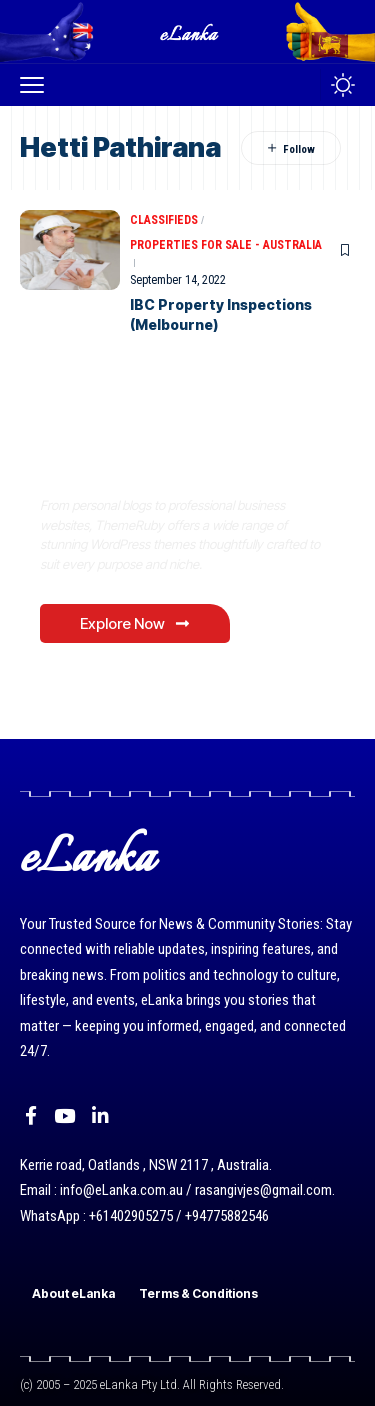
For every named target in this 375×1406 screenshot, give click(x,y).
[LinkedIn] (100, 1116)
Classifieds (164, 220)
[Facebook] (31, 1116)
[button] (37, 85)
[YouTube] (64, 1116)
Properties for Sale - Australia (226, 245)
